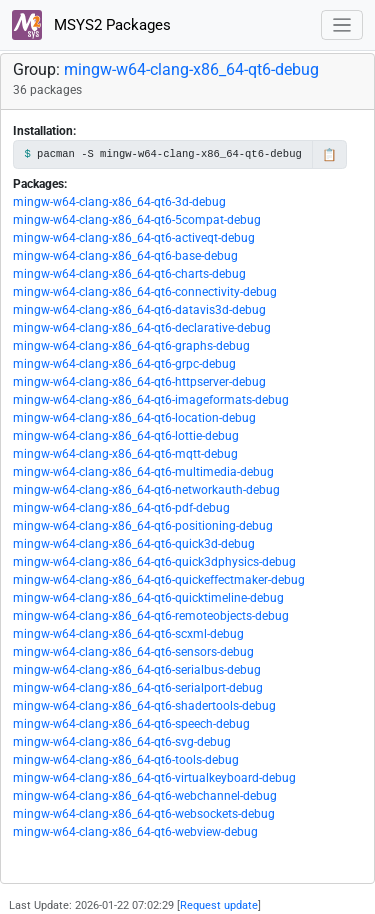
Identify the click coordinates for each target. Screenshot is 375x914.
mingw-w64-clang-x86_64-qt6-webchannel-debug (145, 796)
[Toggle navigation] (342, 25)
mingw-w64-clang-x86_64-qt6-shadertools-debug (144, 706)
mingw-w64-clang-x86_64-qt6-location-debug (134, 418)
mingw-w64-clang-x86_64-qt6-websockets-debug (144, 814)
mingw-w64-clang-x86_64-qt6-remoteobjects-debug (151, 616)
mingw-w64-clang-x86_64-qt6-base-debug (125, 256)
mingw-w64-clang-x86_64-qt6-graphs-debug (131, 346)
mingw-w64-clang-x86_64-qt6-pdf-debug (121, 508)
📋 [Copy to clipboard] (329, 155)
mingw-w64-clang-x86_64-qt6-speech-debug (131, 724)
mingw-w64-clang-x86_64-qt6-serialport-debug (138, 688)
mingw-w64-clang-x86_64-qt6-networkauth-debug (146, 490)
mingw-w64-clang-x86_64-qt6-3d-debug (119, 202)
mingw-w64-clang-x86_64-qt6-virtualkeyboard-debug (154, 778)
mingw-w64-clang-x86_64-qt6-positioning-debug (143, 526)
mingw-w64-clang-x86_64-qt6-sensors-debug (133, 652)
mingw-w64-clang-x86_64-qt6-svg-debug (122, 742)
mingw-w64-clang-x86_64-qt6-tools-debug (126, 760)
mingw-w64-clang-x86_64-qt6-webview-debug (135, 832)
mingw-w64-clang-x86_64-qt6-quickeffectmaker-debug (159, 580)
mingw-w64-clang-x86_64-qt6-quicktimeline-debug (148, 598)
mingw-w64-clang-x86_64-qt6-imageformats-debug (151, 400)
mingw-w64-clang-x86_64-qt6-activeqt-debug (134, 238)
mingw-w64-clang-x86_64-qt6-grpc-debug (124, 364)
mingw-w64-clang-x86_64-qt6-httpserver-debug (139, 382)
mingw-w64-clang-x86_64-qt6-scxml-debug (128, 634)
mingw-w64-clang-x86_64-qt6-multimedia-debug (143, 472)
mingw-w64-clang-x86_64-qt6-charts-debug (129, 274)
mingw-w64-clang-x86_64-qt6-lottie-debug (126, 436)
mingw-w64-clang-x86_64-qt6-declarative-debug (142, 328)
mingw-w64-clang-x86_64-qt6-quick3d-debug (134, 544)
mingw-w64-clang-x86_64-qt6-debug (191, 69)
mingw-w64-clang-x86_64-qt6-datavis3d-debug (139, 310)
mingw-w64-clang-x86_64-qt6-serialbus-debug (137, 670)
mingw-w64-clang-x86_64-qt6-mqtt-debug (125, 454)
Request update (219, 905)
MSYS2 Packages (91, 25)
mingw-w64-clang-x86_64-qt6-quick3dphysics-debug (154, 562)
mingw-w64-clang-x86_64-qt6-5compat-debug (137, 220)
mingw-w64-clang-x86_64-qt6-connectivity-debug (145, 292)
